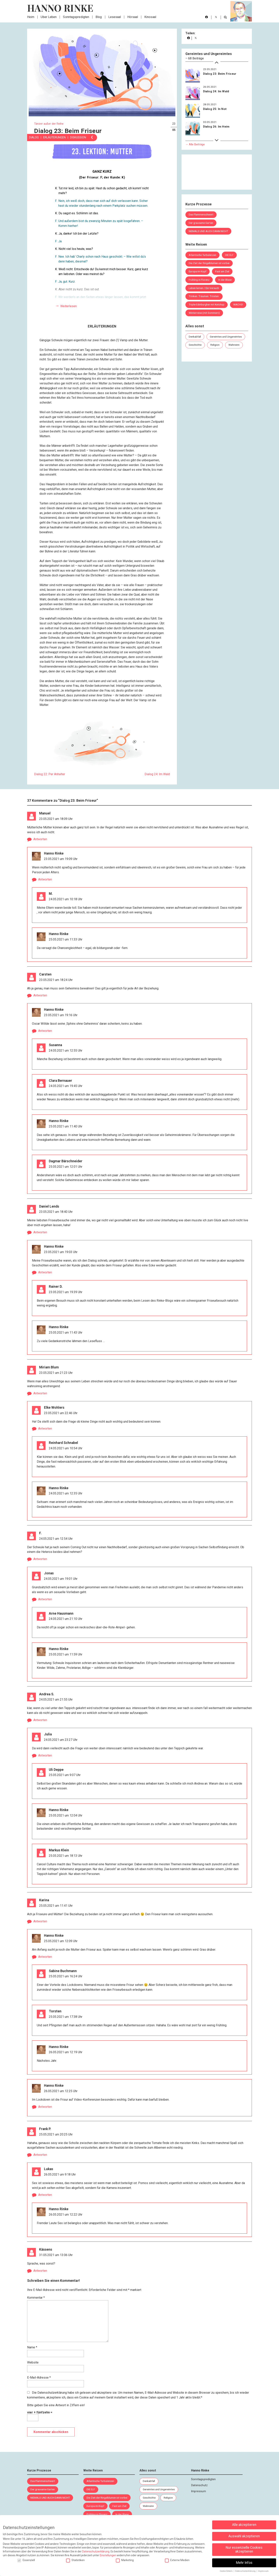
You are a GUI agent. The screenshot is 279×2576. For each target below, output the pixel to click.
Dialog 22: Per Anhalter (49, 774)
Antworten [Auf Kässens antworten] (40, 2271)
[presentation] (217, 171)
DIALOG (34, 137)
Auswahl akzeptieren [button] (244, 2536)
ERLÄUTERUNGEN (54, 137)
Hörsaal (132, 17)
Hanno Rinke (60, 8)
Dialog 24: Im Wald (157, 774)
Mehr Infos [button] (244, 2563)
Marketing (125, 2560)
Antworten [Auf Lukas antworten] (45, 2195)
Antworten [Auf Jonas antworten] (45, 1599)
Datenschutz (199, 2485)
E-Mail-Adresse (39, 2377)
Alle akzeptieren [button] (244, 2525)
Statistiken (75, 2560)
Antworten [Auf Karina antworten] (40, 1921)
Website (33, 2362)
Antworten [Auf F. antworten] (40, 1559)
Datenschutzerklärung (52, 2392)
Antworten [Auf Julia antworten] (45, 1755)
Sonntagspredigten (76, 17)
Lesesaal (114, 17)
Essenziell (26, 2560)
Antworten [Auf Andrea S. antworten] (40, 1720)
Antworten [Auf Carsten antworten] (40, 995)
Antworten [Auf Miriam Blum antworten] (40, 1393)
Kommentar (36, 2297)
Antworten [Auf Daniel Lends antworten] (40, 1232)
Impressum (198, 2491)
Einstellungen (108, 2555)
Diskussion (78, 137)
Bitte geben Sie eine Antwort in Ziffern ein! (56, 2405)
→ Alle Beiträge (195, 144)
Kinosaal (150, 17)
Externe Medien (177, 2560)
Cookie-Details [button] (226, 2571)
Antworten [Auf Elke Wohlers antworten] (45, 1428)
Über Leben (49, 17)
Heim (30, 17)
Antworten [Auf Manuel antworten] (40, 839)
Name (32, 2347)
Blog (99, 17)
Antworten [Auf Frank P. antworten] (40, 2155)
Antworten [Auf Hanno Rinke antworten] (45, 879)
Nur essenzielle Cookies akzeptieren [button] (244, 2549)
